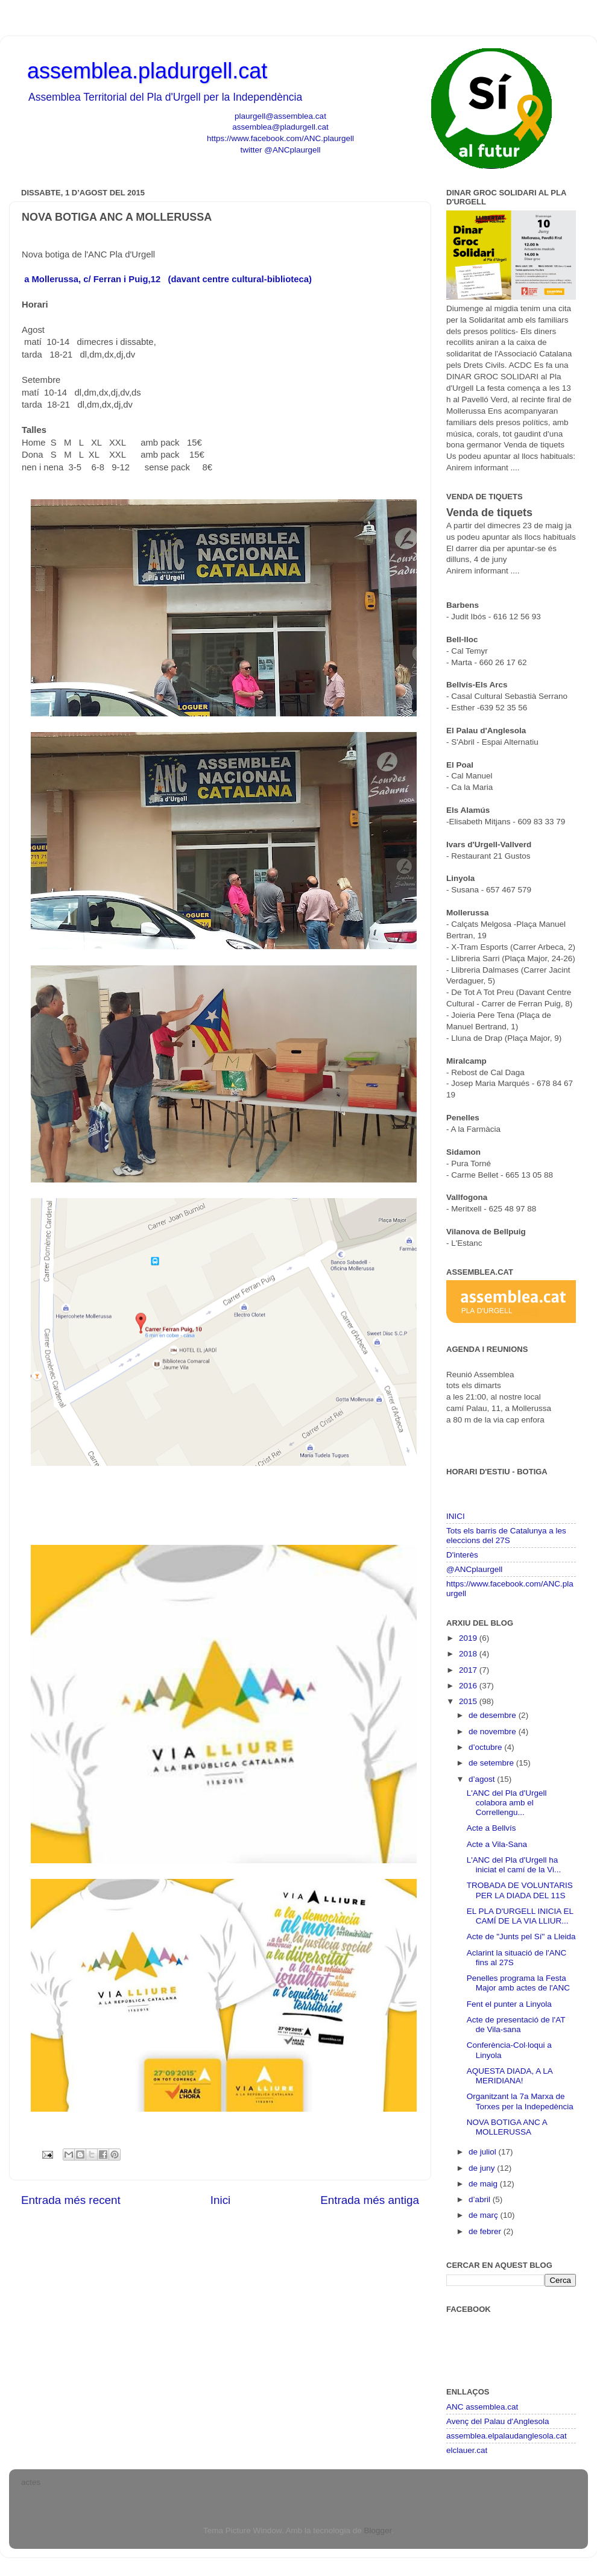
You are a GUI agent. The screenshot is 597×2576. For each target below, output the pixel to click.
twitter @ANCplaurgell (281, 149)
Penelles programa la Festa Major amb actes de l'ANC (518, 1983)
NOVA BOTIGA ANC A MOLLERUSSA (507, 2127)
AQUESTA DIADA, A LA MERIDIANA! (509, 2075)
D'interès (462, 1554)
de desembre (494, 1715)
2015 (469, 1701)
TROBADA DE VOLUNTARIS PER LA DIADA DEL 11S (520, 1890)
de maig (484, 2183)
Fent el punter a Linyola (509, 2004)
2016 (469, 1685)
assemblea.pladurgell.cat (147, 70)
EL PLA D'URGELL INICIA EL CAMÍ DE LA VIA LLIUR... (520, 1916)
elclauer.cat (466, 2450)
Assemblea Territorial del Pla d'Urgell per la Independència (165, 97)
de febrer (486, 2231)
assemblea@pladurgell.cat (280, 126)
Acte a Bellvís (491, 1828)
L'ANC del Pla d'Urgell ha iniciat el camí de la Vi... (514, 1864)
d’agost (483, 1779)
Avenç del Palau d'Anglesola (497, 2421)
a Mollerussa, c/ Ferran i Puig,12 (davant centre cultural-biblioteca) (168, 279)
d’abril (481, 2199)
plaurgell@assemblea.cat (280, 116)
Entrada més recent (71, 2200)
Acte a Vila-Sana (497, 1844)
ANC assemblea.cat (482, 2406)
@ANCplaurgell (474, 1569)
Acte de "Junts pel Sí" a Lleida (521, 1936)
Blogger (377, 2530)
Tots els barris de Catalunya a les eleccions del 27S (506, 1535)
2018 (469, 1653)
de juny (483, 2168)
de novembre (494, 1731)
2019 (469, 1638)
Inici (220, 2200)
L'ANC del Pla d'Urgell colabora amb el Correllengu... (507, 1802)
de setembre (492, 1762)
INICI (455, 1516)
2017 (469, 1670)
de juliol (484, 2151)
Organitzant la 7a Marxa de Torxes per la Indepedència (520, 2101)
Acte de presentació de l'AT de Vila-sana (516, 2024)
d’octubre (486, 1747)
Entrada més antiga (369, 2200)
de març (485, 2215)
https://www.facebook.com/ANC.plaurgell (280, 138)
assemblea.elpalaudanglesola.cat (506, 2435)
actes (30, 2482)
